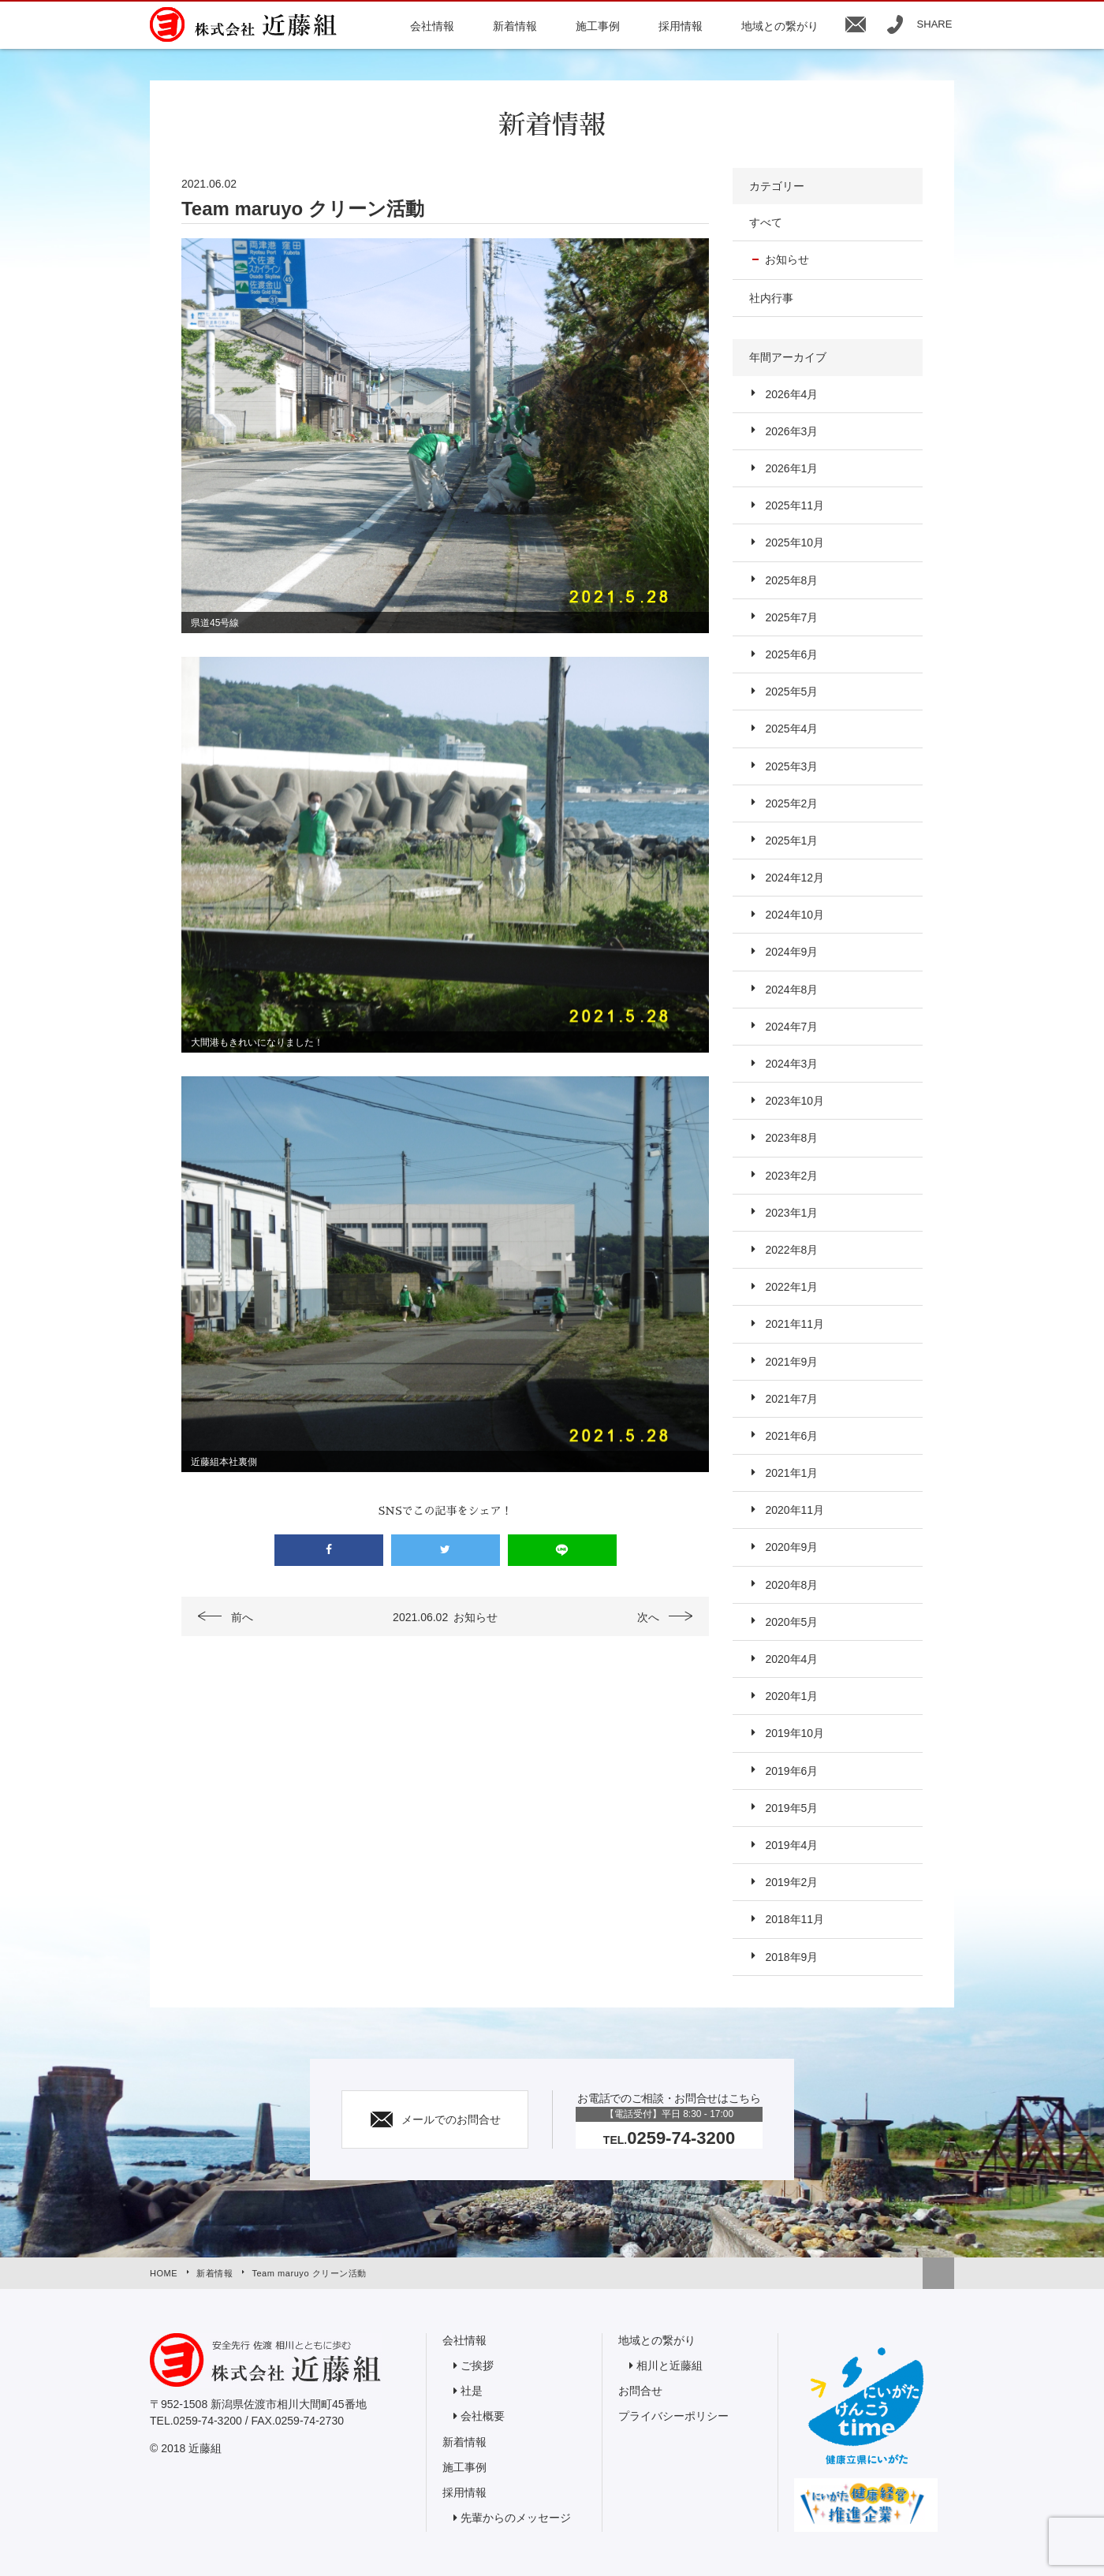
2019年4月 (791, 1845)
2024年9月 (791, 951)
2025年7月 (791, 617)
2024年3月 (791, 1063)
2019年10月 (794, 1733)
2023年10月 (794, 1100)
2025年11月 (794, 505)
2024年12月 (794, 877)
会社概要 (483, 2416)
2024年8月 (791, 989)
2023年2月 (791, 1175)
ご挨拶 (477, 2365)
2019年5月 (791, 1808)
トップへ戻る (938, 2273)
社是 (472, 2390)
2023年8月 (791, 1137)
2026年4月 (791, 394)
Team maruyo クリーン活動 (309, 2273)
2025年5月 (791, 691)
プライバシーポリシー (673, 2416)
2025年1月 (791, 840)
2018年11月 (794, 1919)
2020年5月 (791, 1622)
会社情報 (464, 2340)
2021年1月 (791, 1473)
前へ (242, 1617)
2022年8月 (791, 1249)
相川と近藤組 (669, 2365)
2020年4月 (791, 1659)
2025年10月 (794, 542)
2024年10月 (794, 914)
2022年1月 (791, 1287)
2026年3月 (791, 431)
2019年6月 (791, 1771)
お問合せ (640, 2390)
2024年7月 (791, 1026)
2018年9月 (791, 1957)
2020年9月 (791, 1547)
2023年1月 (791, 1212)
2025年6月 (791, 654)
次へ (648, 1617)
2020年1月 (791, 1696)
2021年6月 (791, 1436)
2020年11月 (794, 1510)
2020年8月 (791, 1585)
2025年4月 (791, 728)
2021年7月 (791, 1398)
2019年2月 (791, 1882)
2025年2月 (791, 803)
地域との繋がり (657, 2340)
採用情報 (464, 2492)
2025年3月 (791, 766)
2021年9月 (791, 1361)
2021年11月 (794, 1324)
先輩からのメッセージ (516, 2517)
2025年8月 (791, 580)
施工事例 (464, 2467)
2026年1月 (791, 468)
